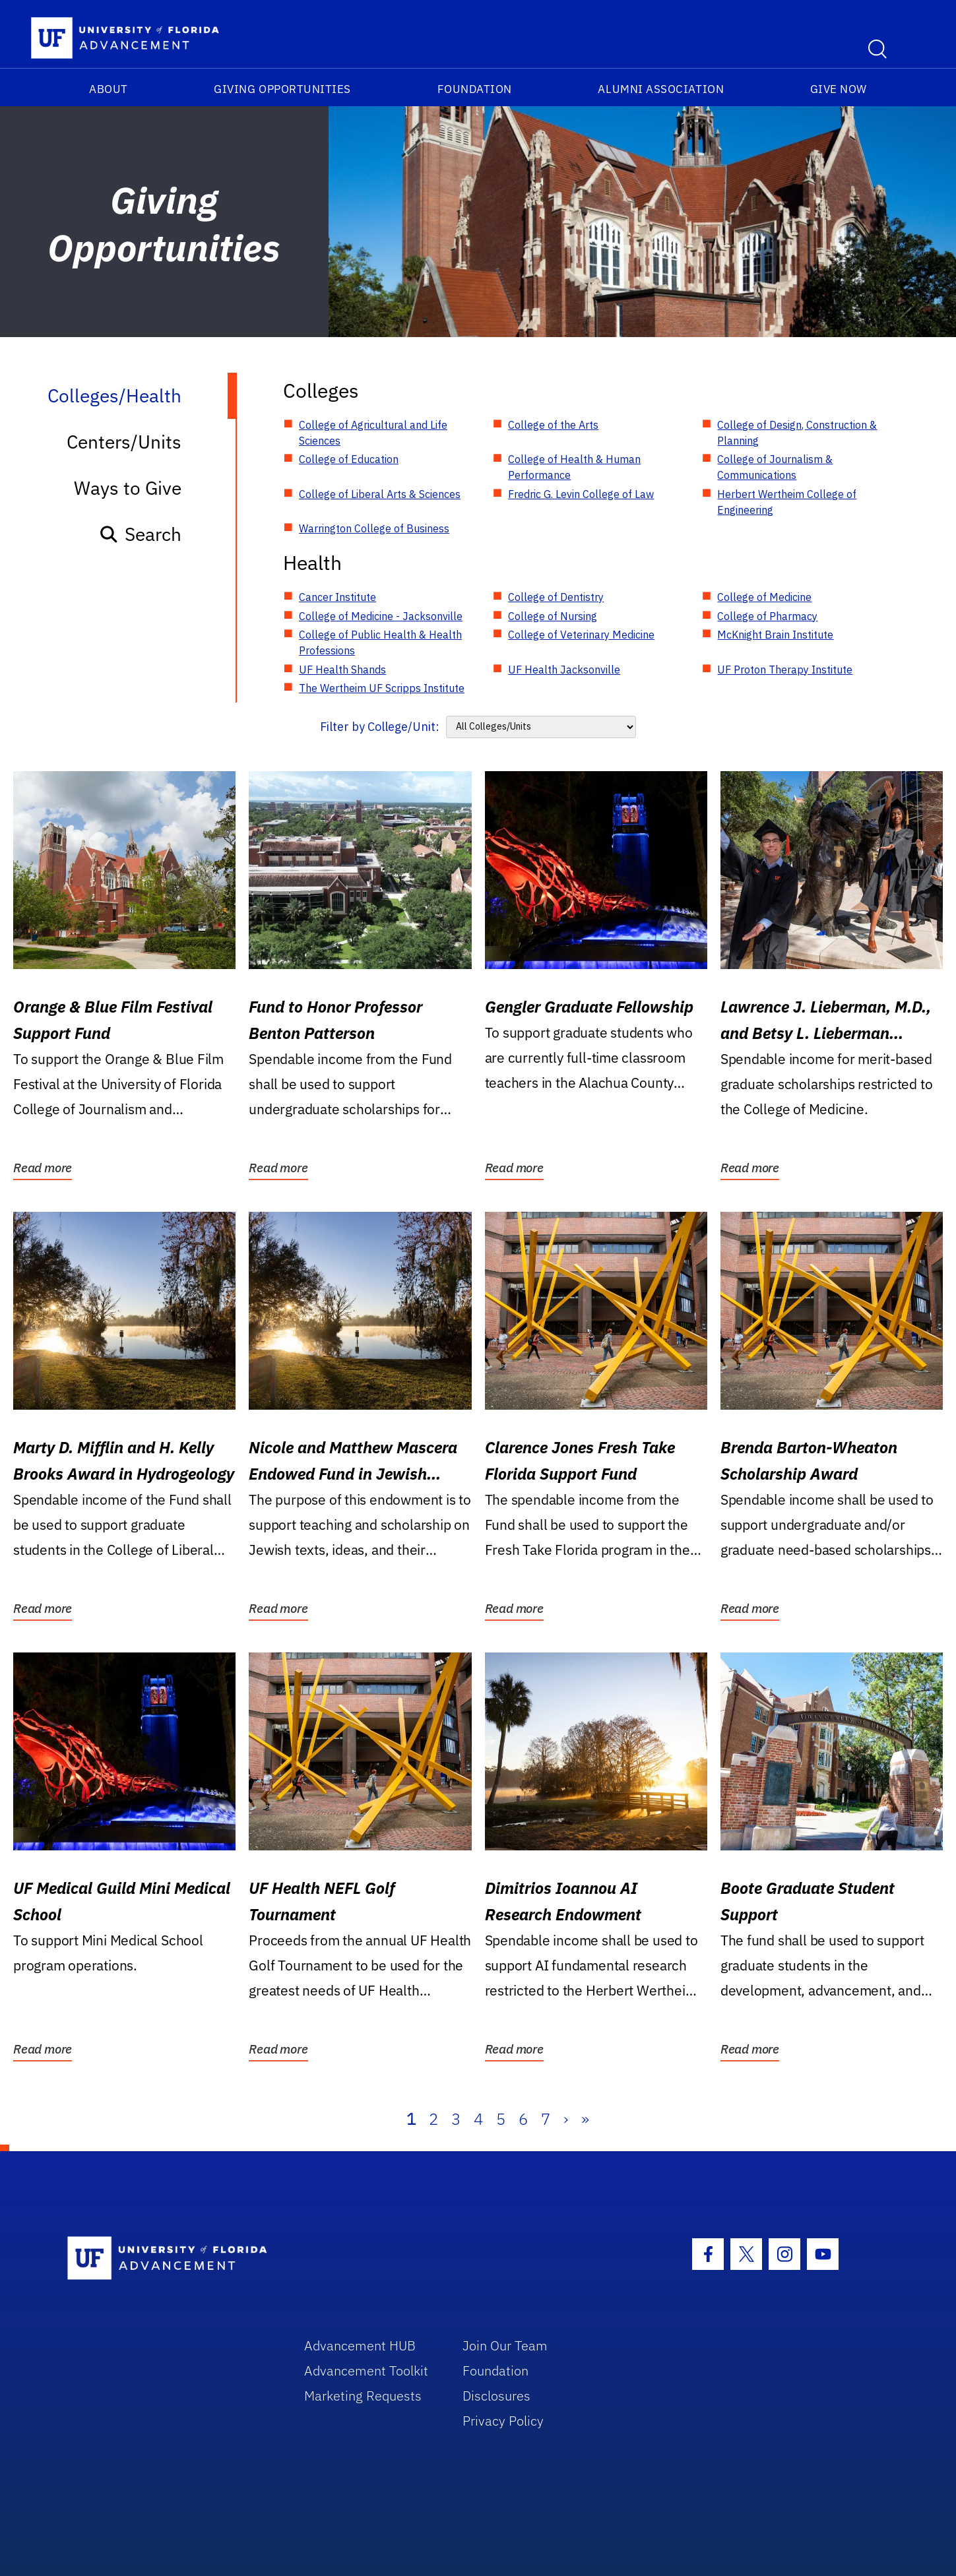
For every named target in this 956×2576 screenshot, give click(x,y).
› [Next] (565, 2118)
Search (140, 534)
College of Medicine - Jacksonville (380, 616)
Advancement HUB (360, 2345)
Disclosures (496, 2395)
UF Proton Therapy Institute (784, 669)
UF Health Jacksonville (564, 669)
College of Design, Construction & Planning (797, 432)
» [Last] (585, 2118)
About (108, 89)
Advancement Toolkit (366, 2370)
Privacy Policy (503, 2421)
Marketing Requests (363, 2395)
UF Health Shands (342, 669)
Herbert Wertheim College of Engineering (786, 502)
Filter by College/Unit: (379, 726)
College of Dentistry (556, 597)
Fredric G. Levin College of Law (581, 494)
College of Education (348, 459)
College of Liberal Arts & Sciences (380, 494)
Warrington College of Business (374, 528)
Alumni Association (661, 89)
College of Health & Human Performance (574, 467)
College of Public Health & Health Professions (380, 642)
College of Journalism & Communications (775, 467)
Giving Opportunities (282, 89)
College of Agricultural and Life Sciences (373, 432)
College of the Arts (553, 424)
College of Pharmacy (767, 616)
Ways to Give (127, 488)
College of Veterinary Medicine (581, 634)
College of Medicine (764, 597)
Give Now (838, 89)
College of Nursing (552, 616)
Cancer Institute (337, 597)
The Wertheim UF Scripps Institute (381, 688)
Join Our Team (505, 2345)
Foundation (474, 89)
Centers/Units (124, 441)
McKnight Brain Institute (775, 634)
